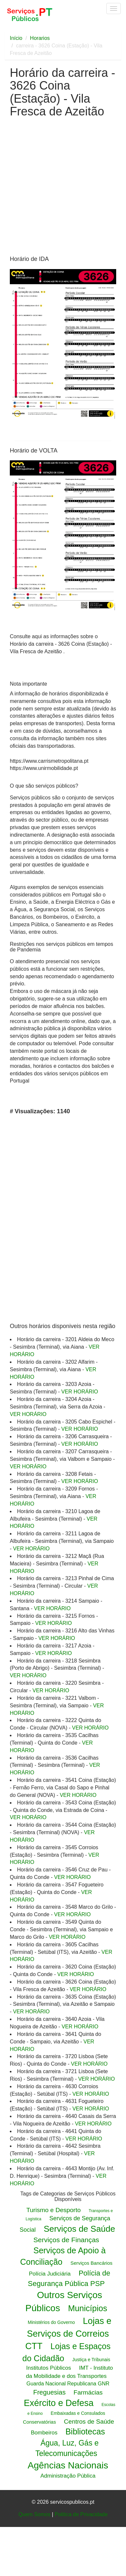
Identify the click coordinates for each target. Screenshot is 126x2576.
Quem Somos (34, 2514)
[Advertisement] (61, 189)
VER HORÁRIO (79, 1391)
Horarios (40, 38)
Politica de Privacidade (81, 2514)
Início (16, 38)
